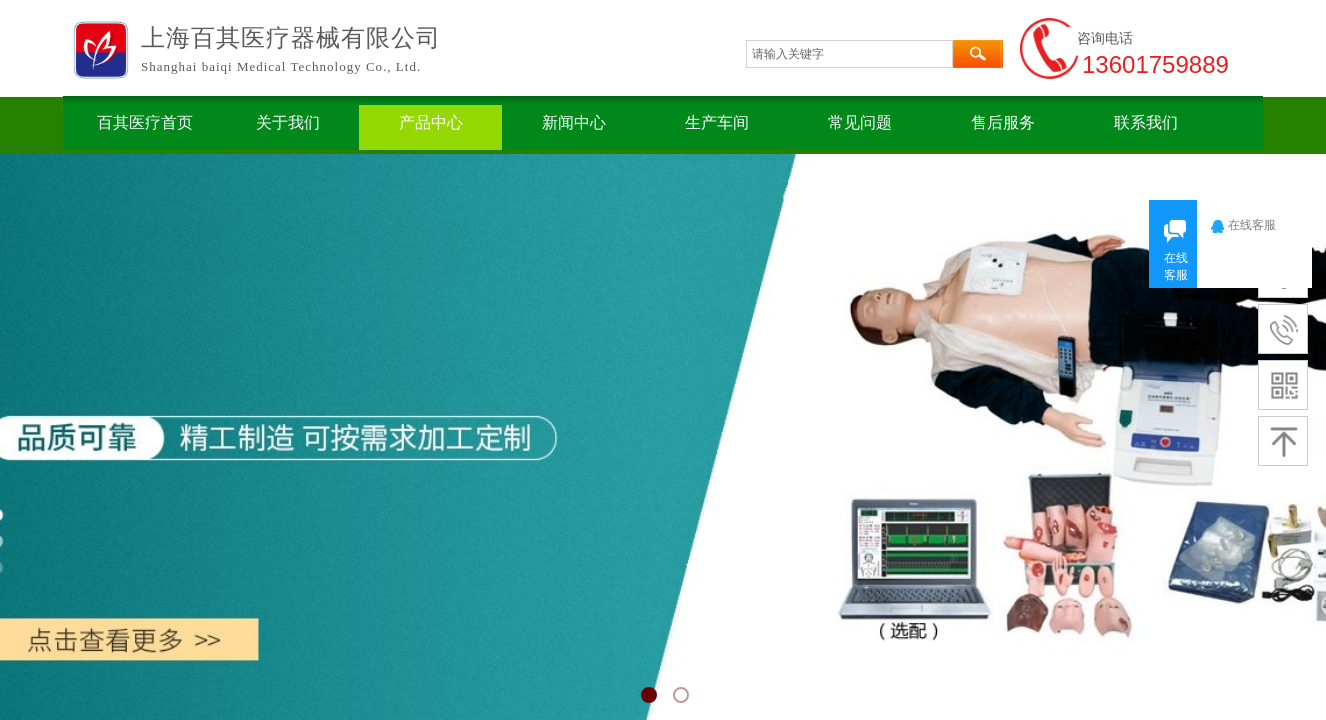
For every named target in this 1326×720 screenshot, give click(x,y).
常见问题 (860, 122)
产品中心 (431, 122)
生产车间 (717, 122)
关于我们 (288, 122)
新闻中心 (574, 122)
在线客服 (1258, 225)
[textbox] (849, 54)
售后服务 (1003, 122)
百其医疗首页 (145, 122)
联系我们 (1146, 122)
